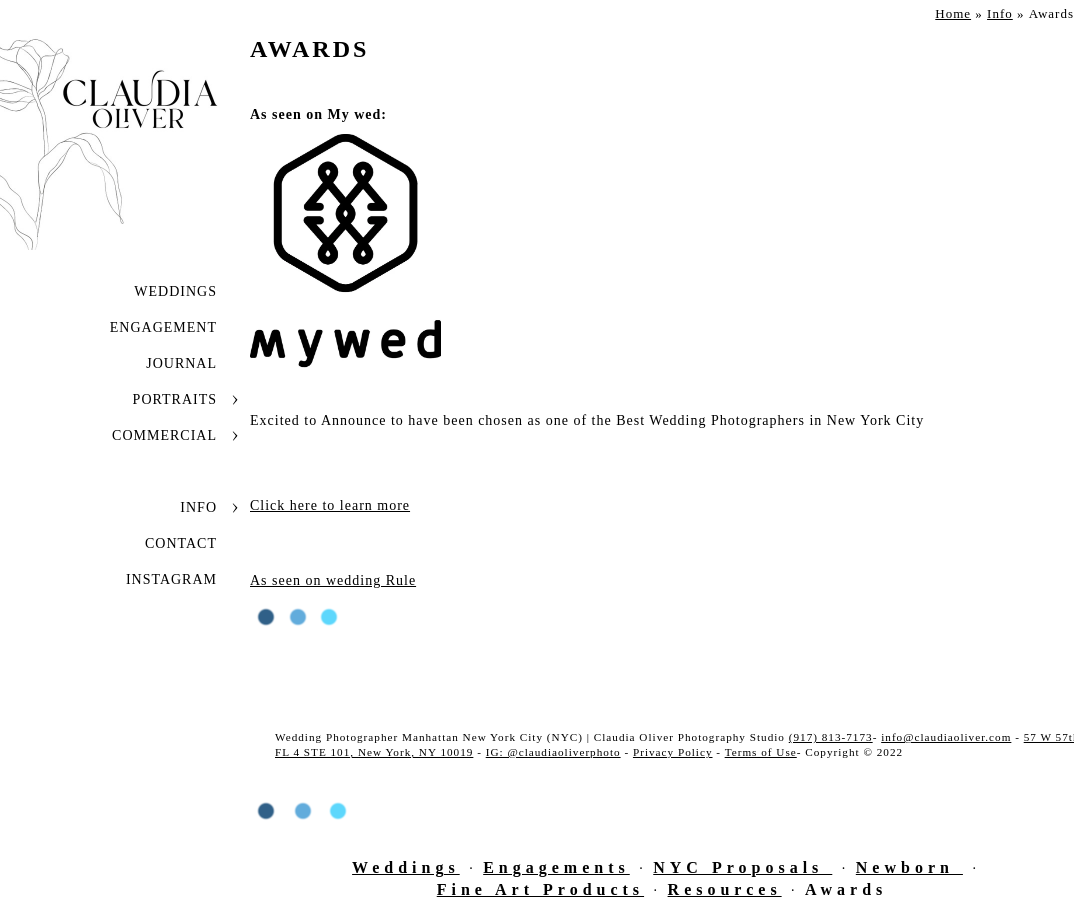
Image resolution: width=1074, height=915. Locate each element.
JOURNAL (181, 363)
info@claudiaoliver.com (946, 737)
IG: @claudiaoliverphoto (553, 752)
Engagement (163, 327)
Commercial (164, 435)
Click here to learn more (330, 505)
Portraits (175, 399)
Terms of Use (761, 752)
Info (198, 507)
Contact (181, 543)
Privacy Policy (673, 752)
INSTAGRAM (171, 579)
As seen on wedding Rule (333, 580)
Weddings (175, 291)
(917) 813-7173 (831, 737)
